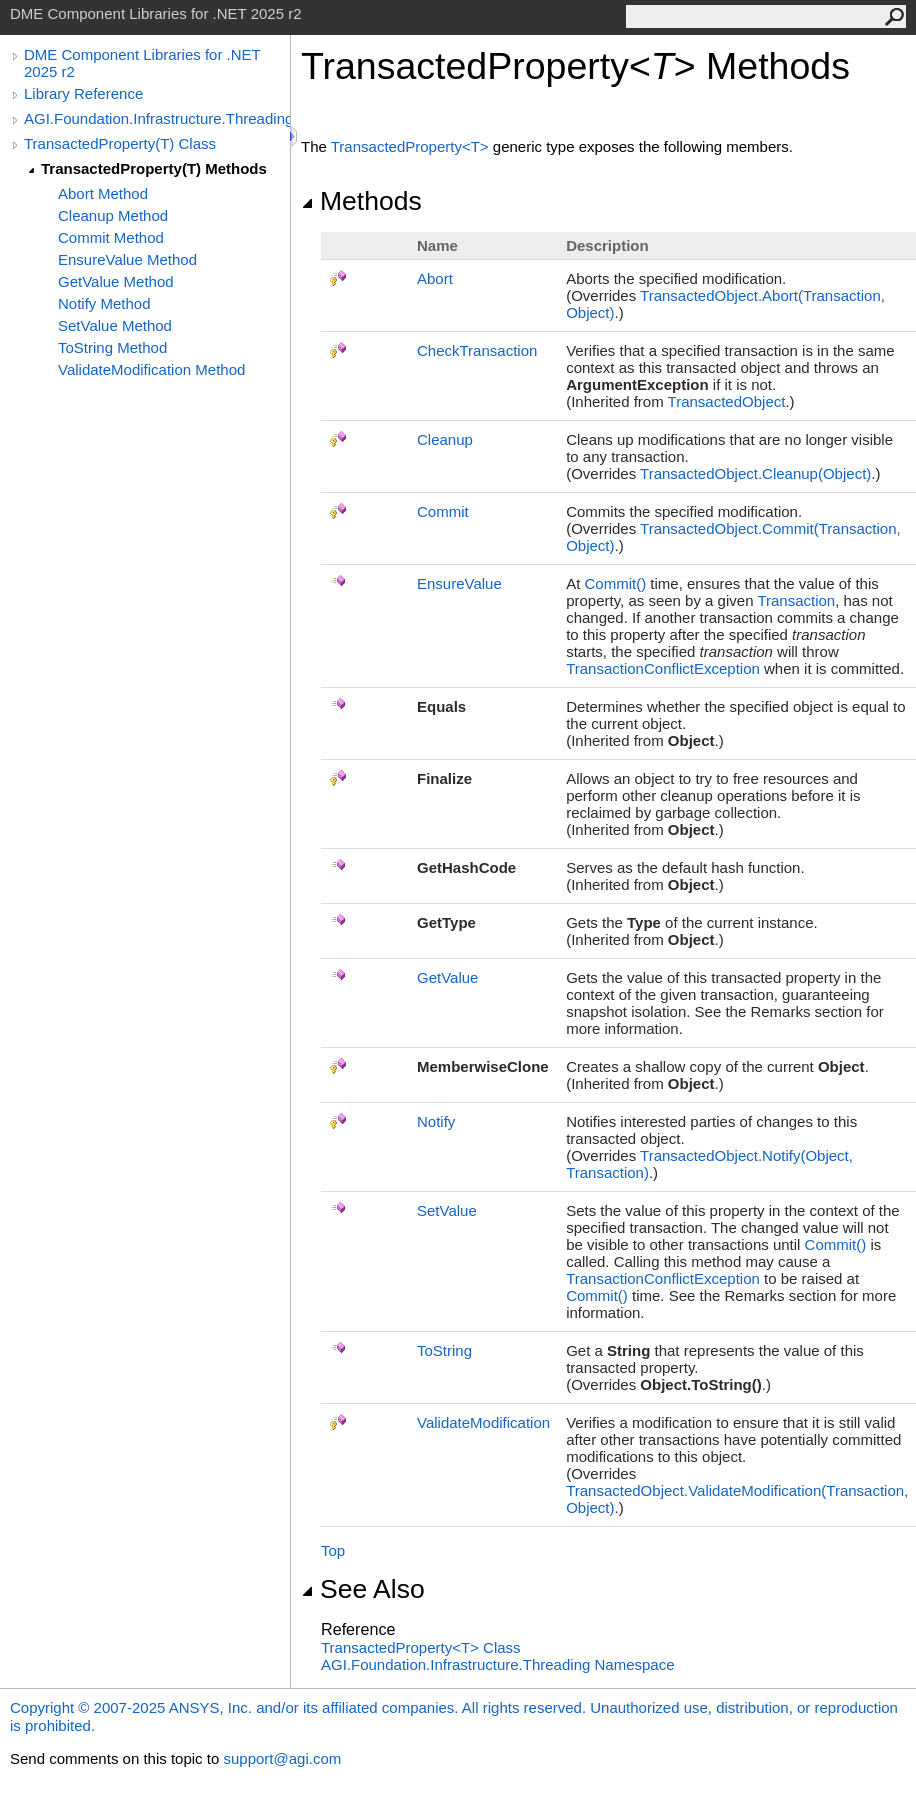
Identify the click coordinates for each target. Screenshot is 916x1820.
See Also (363, 1589)
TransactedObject (727, 401)
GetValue (447, 977)
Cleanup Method (113, 215)
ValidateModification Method (151, 369)
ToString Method (112, 347)
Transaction (796, 600)
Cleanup (445, 439)
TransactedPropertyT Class (421, 1647)
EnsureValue (459, 583)
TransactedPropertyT (412, 146)
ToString (444, 1350)
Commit (443, 511)
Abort (435, 278)
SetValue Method (115, 325)
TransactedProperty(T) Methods (154, 168)
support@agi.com (282, 1758)
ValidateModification (483, 1422)
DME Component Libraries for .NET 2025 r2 (142, 63)
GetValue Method (116, 281)
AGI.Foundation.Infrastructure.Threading (157, 118)
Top (333, 1550)
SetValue (447, 1210)
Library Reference (83, 93)
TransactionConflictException (663, 668)
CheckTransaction (477, 350)
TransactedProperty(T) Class (120, 143)
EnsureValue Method (127, 259)
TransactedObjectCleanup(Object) (755, 473)
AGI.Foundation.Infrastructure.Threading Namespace (498, 1664)
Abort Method (103, 193)
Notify (436, 1121)
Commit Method (111, 237)
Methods (361, 201)
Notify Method (104, 303)
